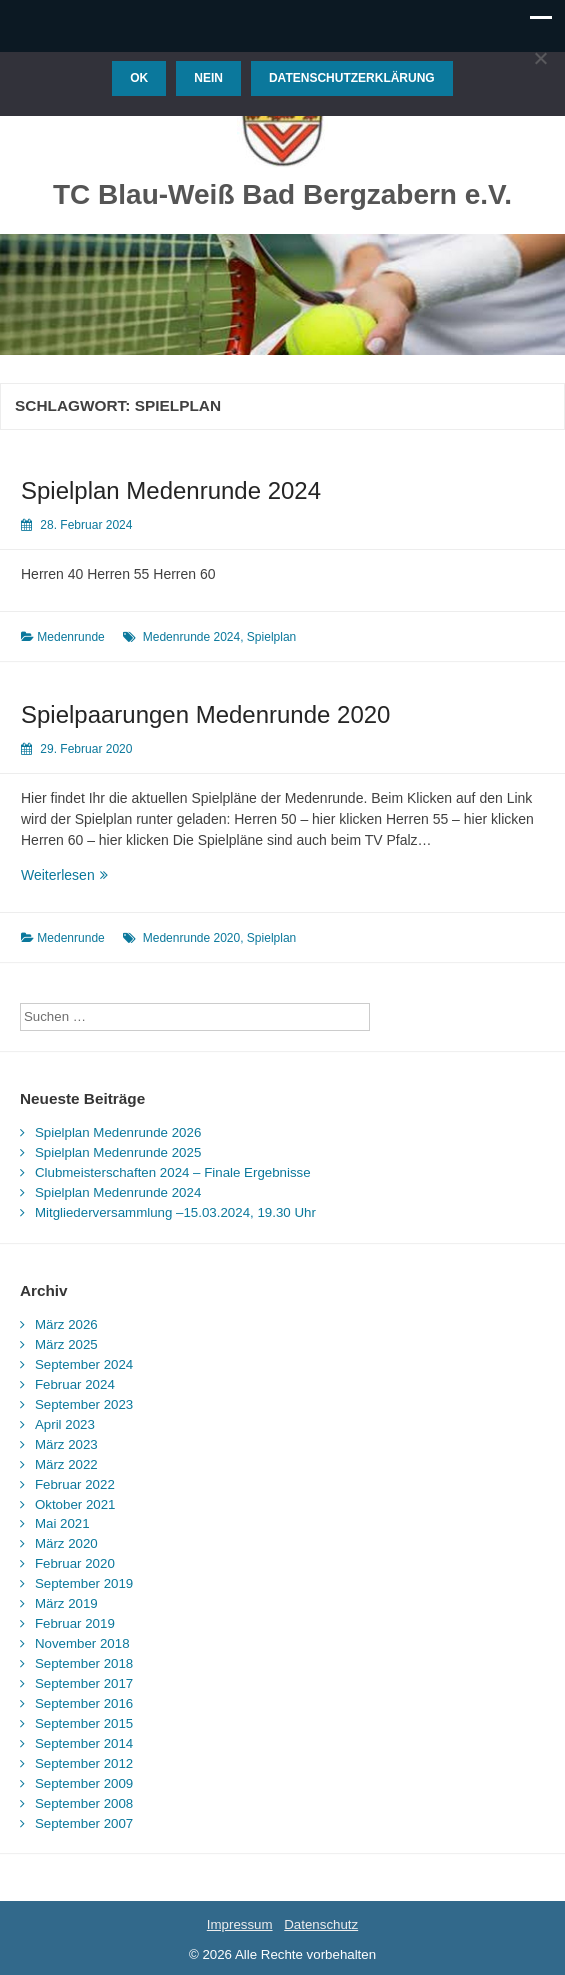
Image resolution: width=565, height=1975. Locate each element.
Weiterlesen (106, 875)
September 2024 (84, 1364)
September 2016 (84, 1703)
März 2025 (66, 1344)
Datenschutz (321, 1924)
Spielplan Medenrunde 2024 (171, 490)
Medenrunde (70, 637)
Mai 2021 (62, 1523)
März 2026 (66, 1324)
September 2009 (84, 1783)
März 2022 (66, 1464)
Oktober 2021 (75, 1504)
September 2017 (84, 1683)
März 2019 (66, 1603)
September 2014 (84, 1743)
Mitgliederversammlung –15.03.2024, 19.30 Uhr (175, 1212)
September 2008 (84, 1803)
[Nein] (540, 58)
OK (139, 78)
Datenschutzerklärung (352, 78)
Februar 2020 (75, 1563)
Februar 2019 (75, 1623)
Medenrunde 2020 (191, 938)
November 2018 (82, 1643)
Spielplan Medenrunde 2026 (118, 1132)
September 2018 (84, 1663)
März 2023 (66, 1444)
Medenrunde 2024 (191, 637)
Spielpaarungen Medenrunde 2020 (205, 714)
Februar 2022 (75, 1484)
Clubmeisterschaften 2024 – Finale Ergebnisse (173, 1172)
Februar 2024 (75, 1384)
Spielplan (271, 637)
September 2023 (84, 1404)
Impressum (240, 1924)
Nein (208, 78)
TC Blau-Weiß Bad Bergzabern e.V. (282, 194)
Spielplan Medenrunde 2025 (118, 1152)
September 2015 (84, 1723)
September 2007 (84, 1823)
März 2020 (66, 1543)
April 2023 (65, 1424)
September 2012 (84, 1763)
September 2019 (84, 1583)
